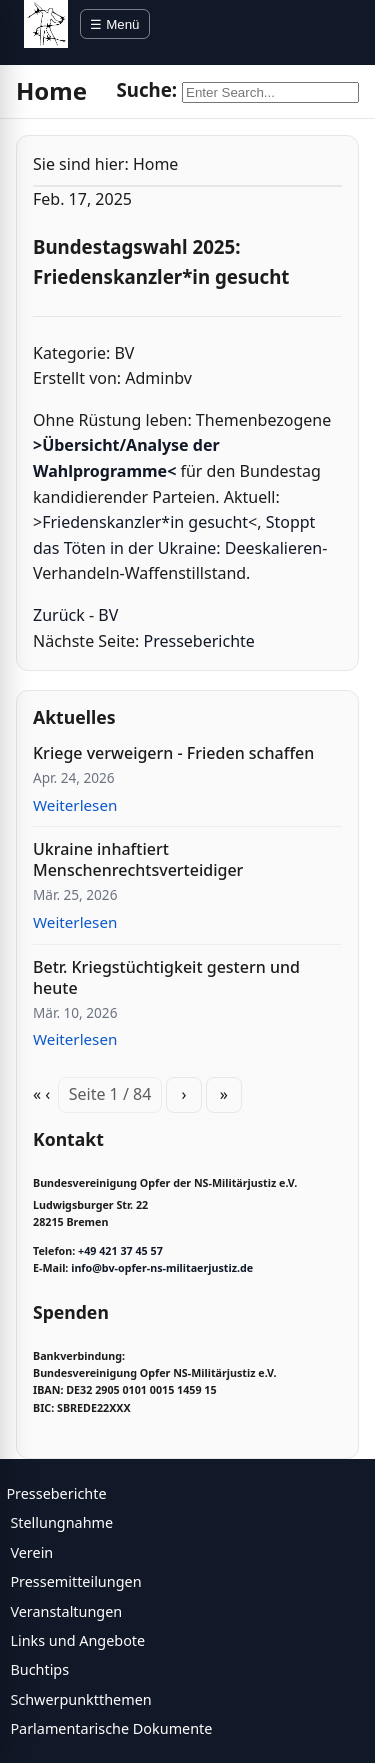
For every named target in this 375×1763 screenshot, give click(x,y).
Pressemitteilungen (75, 1581)
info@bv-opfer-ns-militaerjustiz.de (162, 1268)
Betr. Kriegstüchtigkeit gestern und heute (166, 977)
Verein (31, 1552)
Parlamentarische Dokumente (111, 1728)
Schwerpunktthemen (80, 1699)
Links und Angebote (77, 1640)
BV (108, 615)
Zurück (59, 615)
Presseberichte (199, 641)
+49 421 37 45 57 (120, 1251)
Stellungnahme (61, 1522)
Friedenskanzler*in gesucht (145, 522)
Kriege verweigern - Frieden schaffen (173, 753)
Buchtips (39, 1669)
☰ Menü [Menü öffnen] (114, 24)
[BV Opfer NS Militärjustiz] (46, 24)
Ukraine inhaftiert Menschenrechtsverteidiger (138, 859)
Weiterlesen (75, 805)
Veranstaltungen (66, 1611)
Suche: (146, 89)
